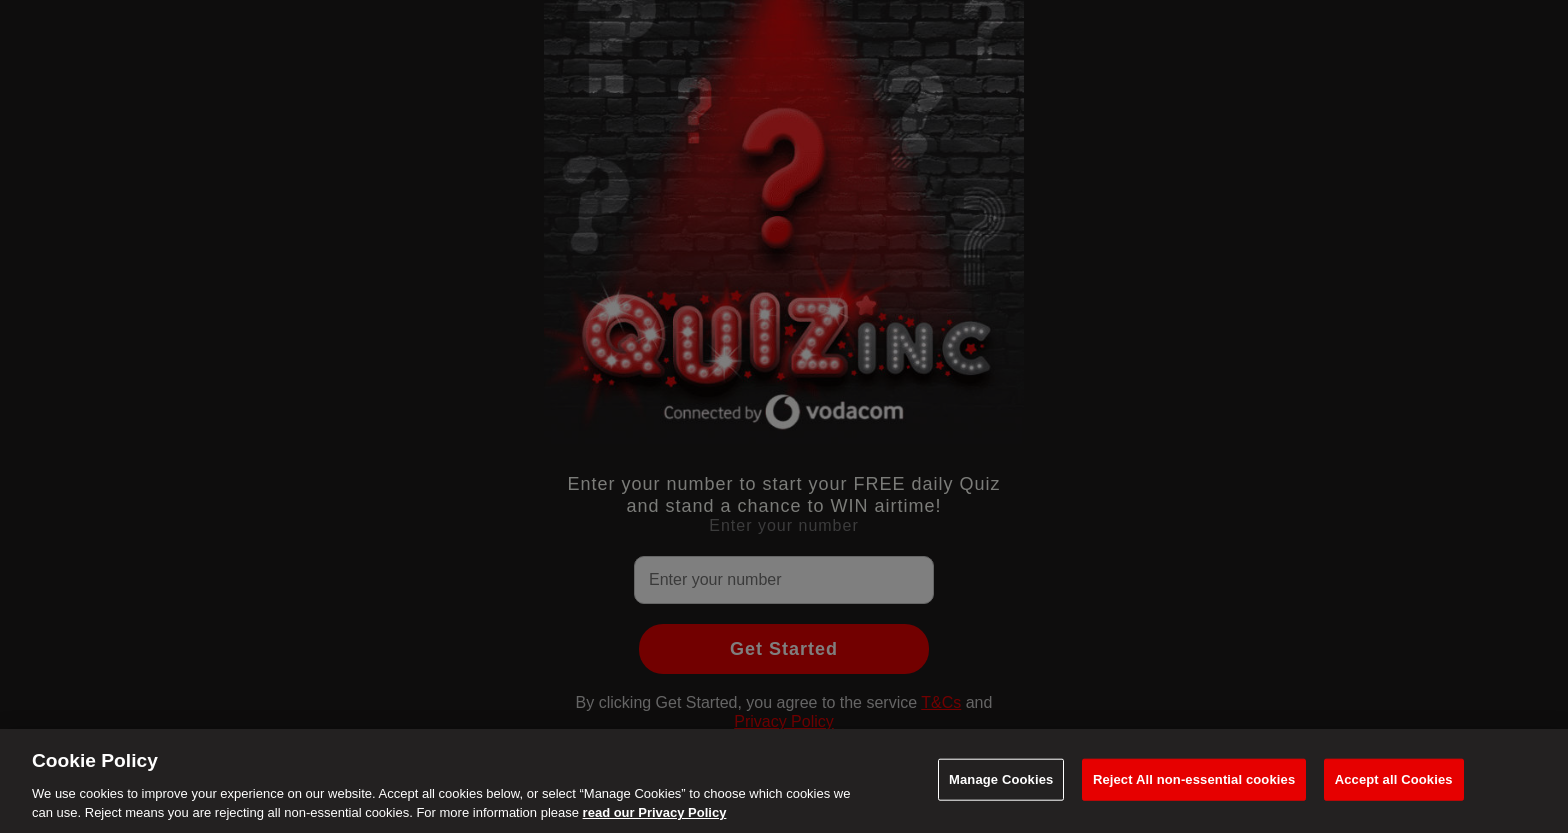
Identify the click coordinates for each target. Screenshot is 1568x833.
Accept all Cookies (1394, 779)
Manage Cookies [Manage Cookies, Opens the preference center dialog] (1001, 779)
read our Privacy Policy (655, 812)
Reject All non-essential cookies (1194, 779)
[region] (784, 781)
